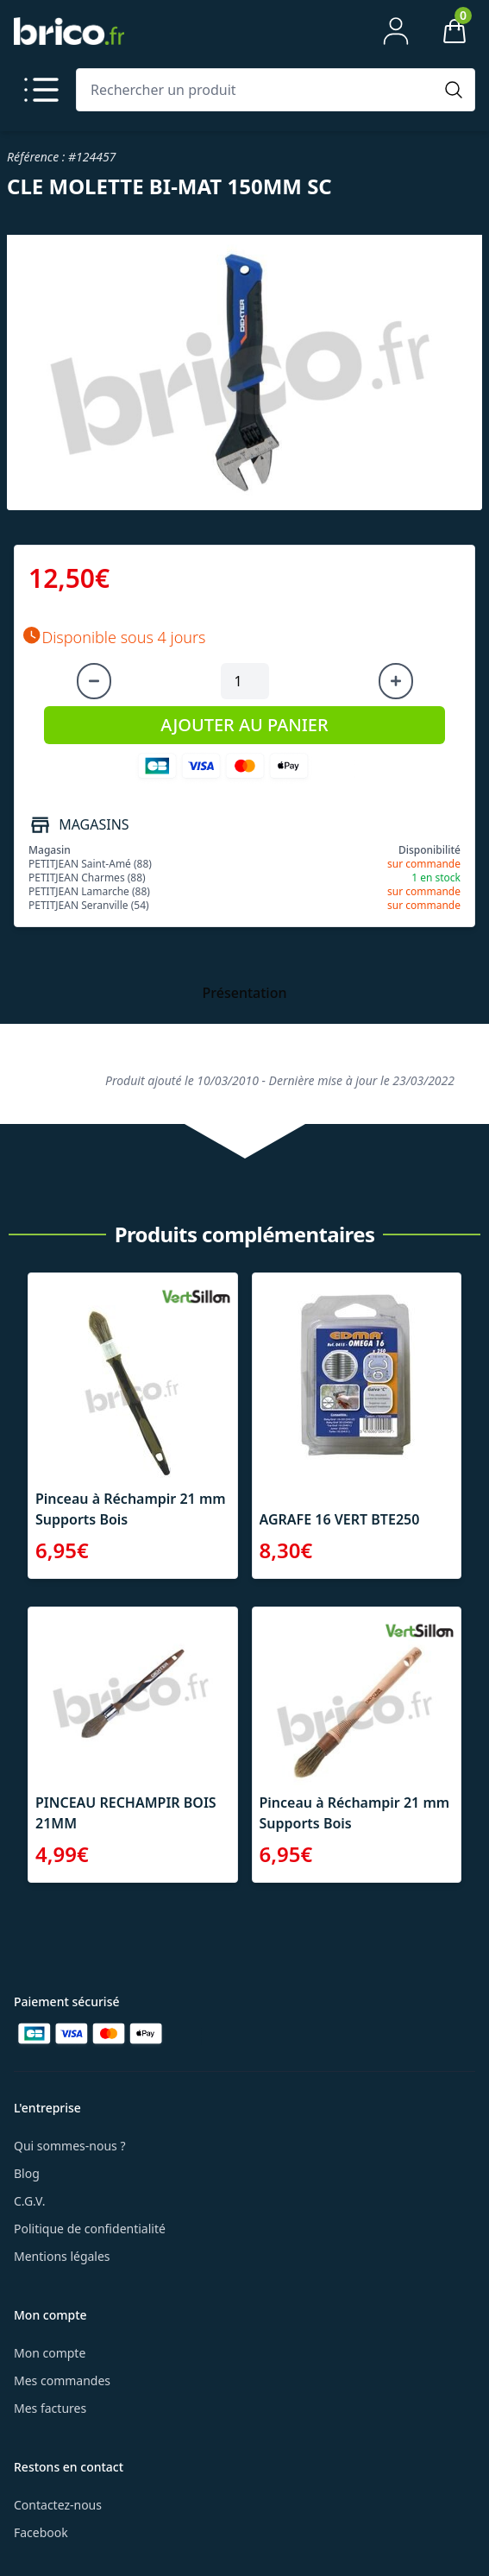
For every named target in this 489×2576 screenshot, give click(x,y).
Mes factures (50, 2408)
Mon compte (49, 2353)
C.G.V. (29, 2201)
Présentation (245, 992)
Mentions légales (62, 2256)
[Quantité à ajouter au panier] (245, 681)
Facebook (41, 2532)
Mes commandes (62, 2380)
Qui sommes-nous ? (70, 2145)
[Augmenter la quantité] (396, 681)
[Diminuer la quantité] (94, 681)
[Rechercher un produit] (258, 90)
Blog (27, 2173)
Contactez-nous (58, 2505)
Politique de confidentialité (90, 2228)
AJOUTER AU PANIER (244, 724)
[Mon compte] (396, 31)
